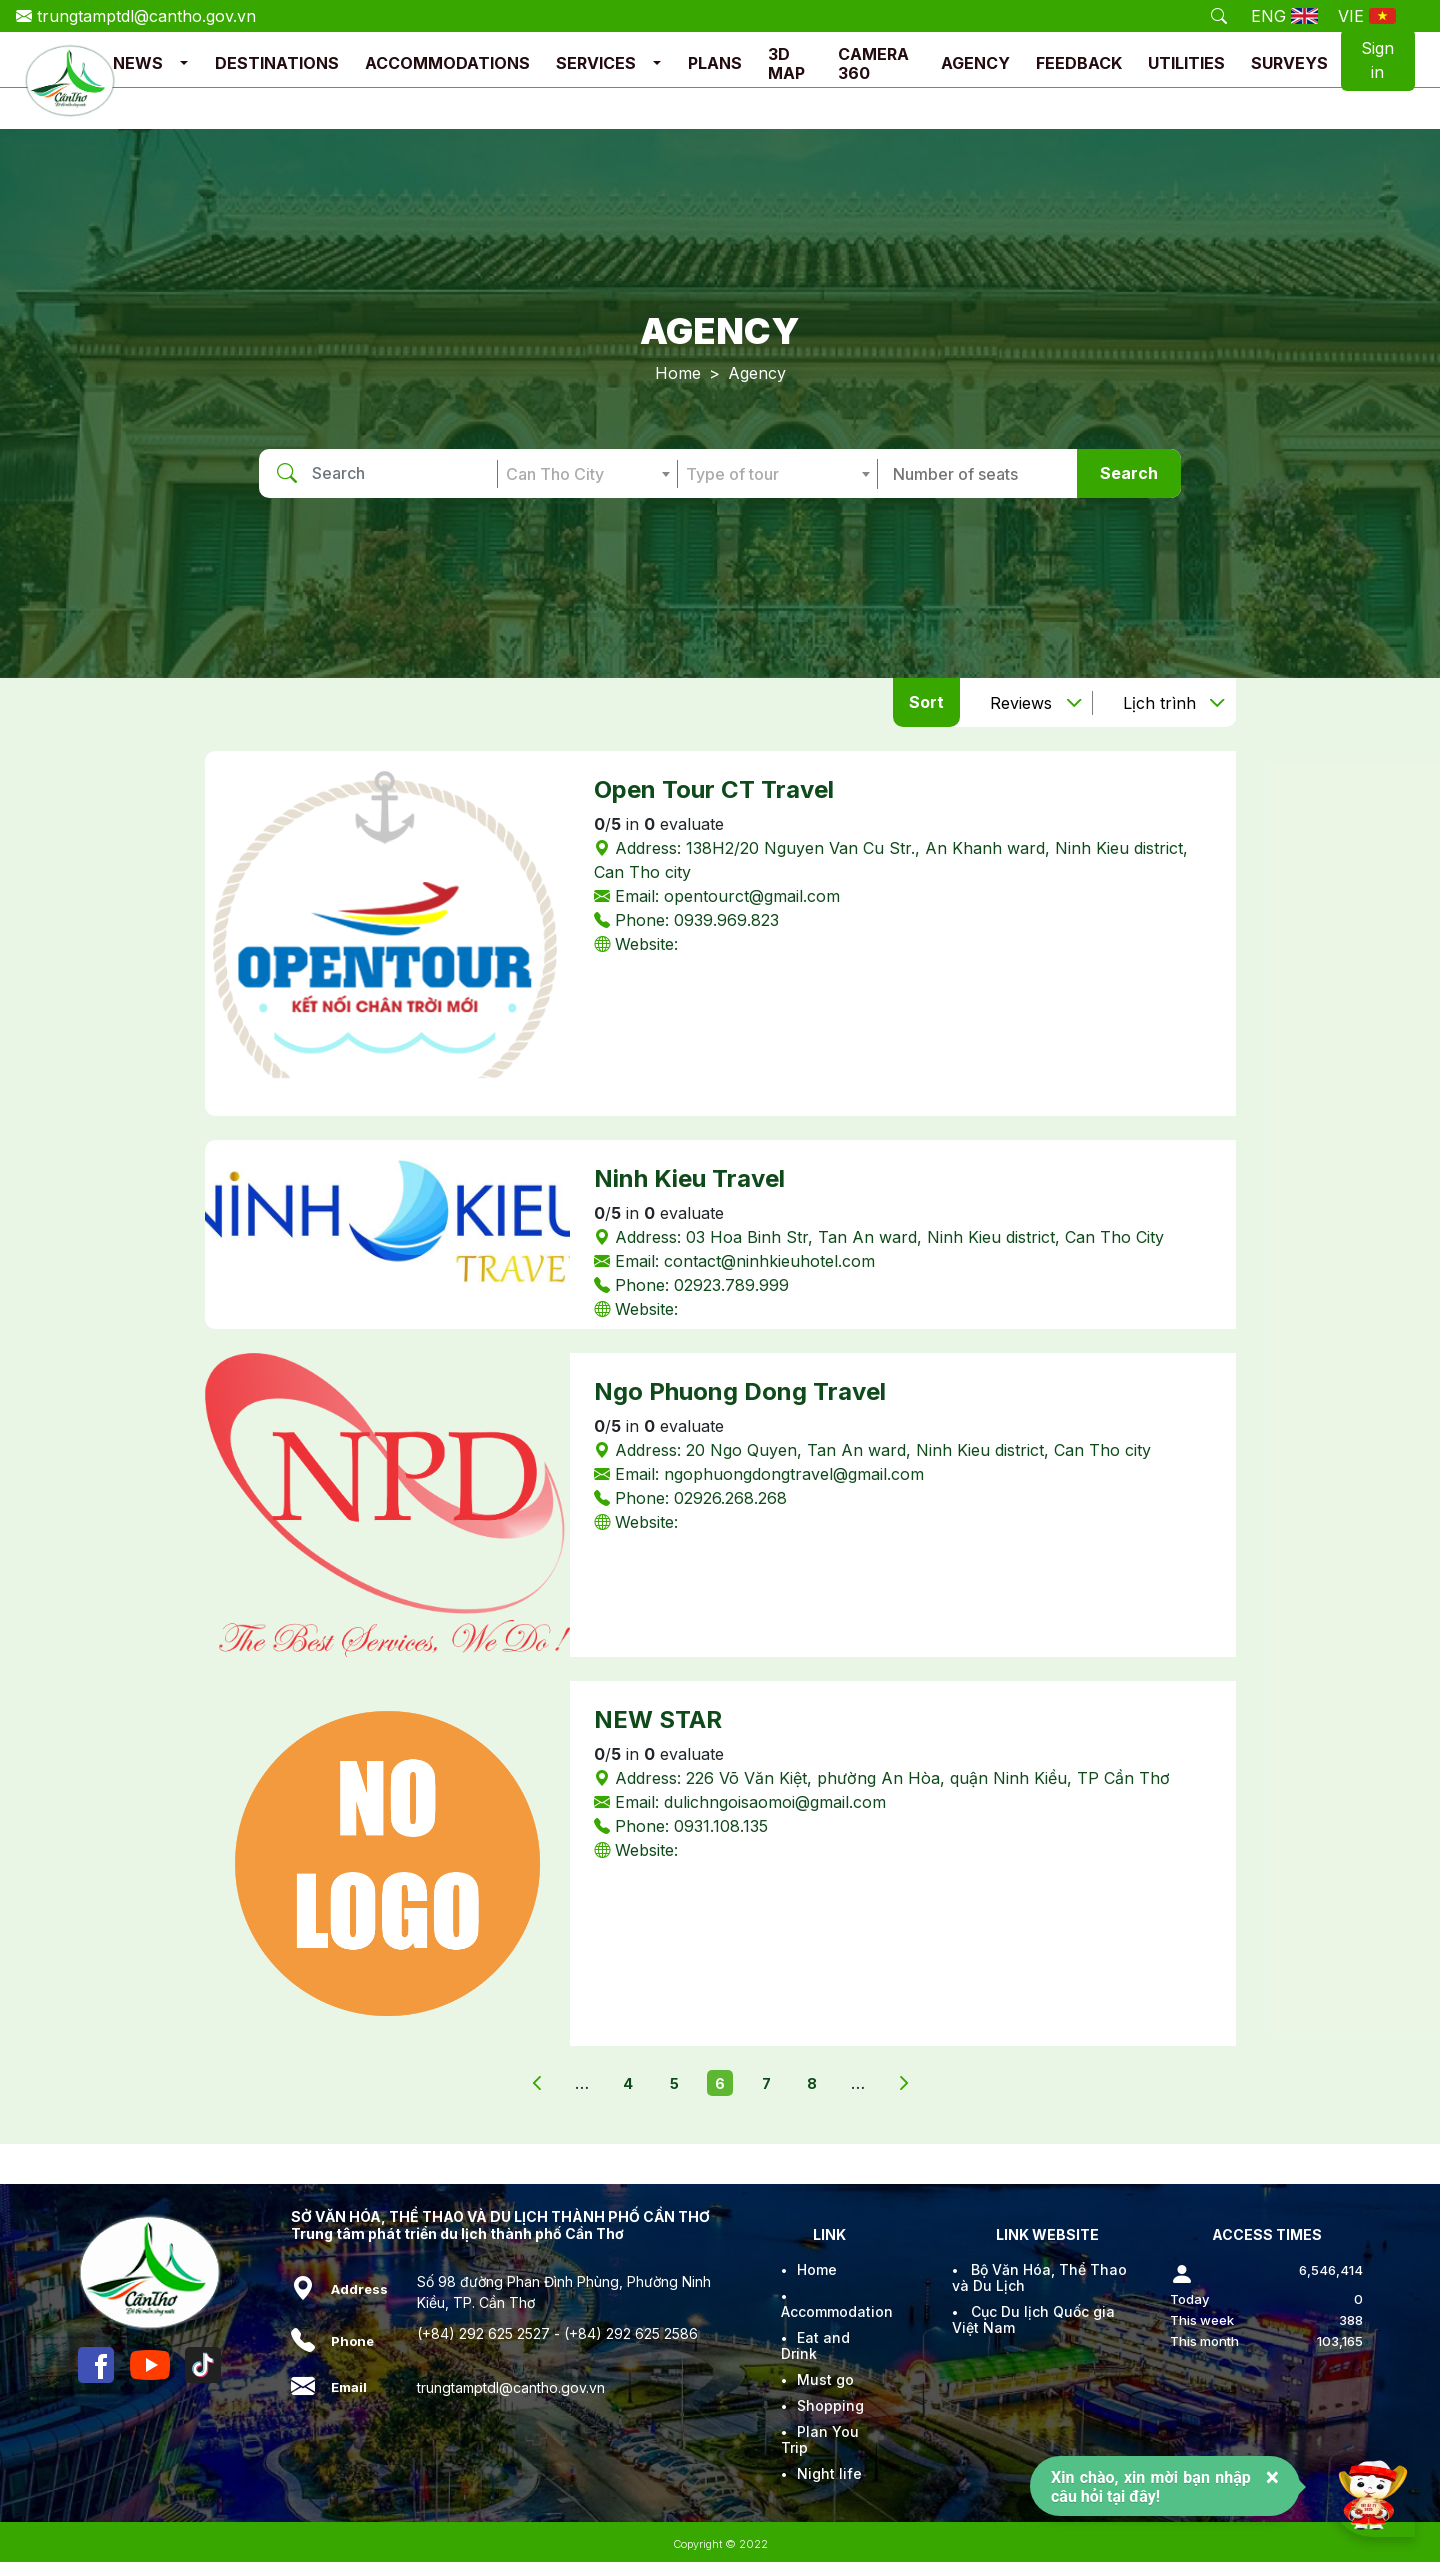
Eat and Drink (815, 2345)
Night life (829, 2473)
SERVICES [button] (596, 63)
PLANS (715, 63)
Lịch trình (1159, 703)
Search (1129, 473)
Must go (825, 2379)
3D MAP (786, 63)
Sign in (1377, 60)
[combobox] (587, 474)
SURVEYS (1289, 63)
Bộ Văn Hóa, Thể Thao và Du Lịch (1039, 2277)
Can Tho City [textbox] (555, 474)
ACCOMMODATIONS (447, 63)
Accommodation (837, 2311)
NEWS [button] (138, 63)
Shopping (830, 2405)
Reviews (1021, 703)
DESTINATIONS (277, 63)
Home (678, 373)
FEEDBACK (1079, 63)
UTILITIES (1186, 63)
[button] (184, 63)
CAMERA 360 (873, 63)
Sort (926, 702)
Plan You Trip (820, 2439)
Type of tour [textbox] (732, 474)
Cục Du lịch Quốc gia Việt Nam (1033, 2319)
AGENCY (975, 63)
